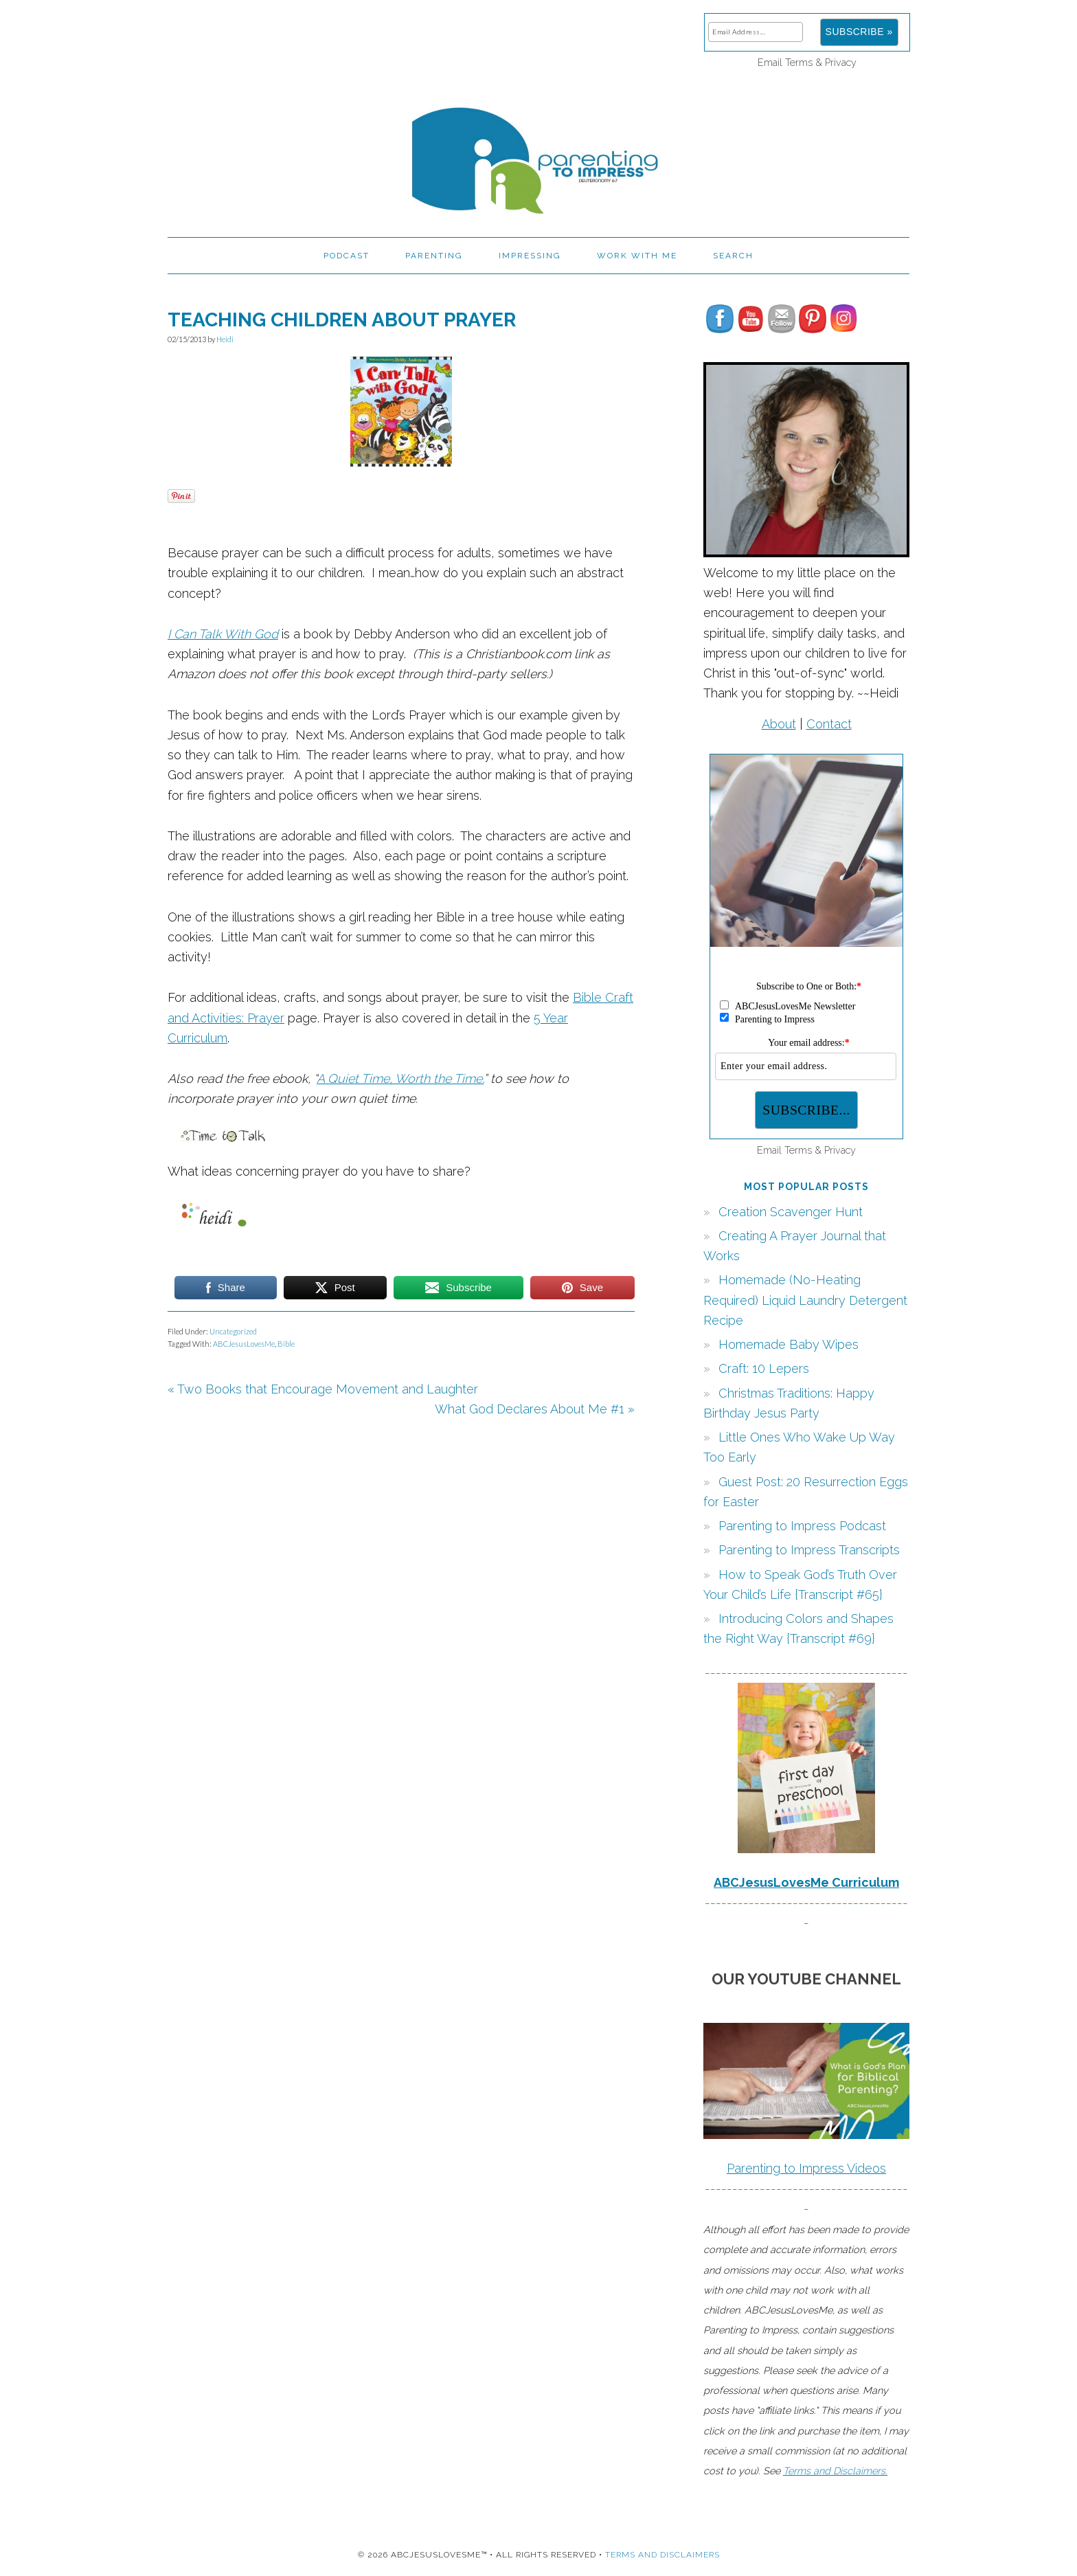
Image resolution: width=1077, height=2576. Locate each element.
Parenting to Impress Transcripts (809, 1550)
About (779, 724)
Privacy (841, 62)
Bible (286, 1343)
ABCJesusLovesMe (244, 1343)
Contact (829, 724)
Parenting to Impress (538, 154)
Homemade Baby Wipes (788, 1344)
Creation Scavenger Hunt (790, 1212)
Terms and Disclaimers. (835, 2470)
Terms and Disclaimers (662, 2555)
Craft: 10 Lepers (763, 1368)
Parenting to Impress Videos (806, 2168)
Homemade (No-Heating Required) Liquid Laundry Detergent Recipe (805, 1300)
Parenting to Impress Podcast (802, 1526)
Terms (799, 62)
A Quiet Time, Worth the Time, (400, 1078)
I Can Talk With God (223, 634)
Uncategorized (233, 1331)
